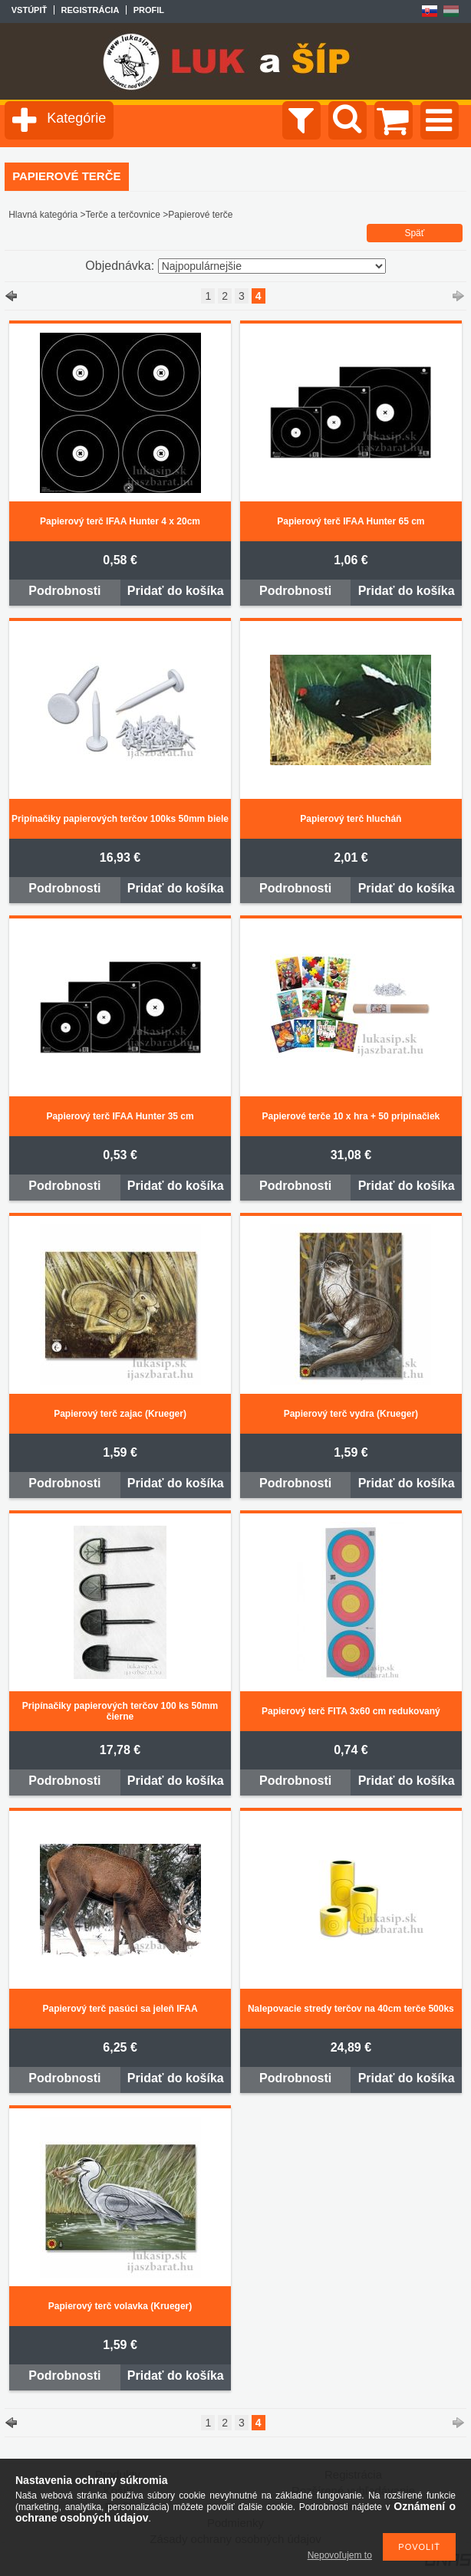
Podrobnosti (64, 590)
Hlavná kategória (42, 214)
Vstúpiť (29, 10)
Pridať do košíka (175, 590)
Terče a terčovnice (123, 214)
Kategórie (76, 118)
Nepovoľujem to (340, 2555)
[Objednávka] (272, 266)
